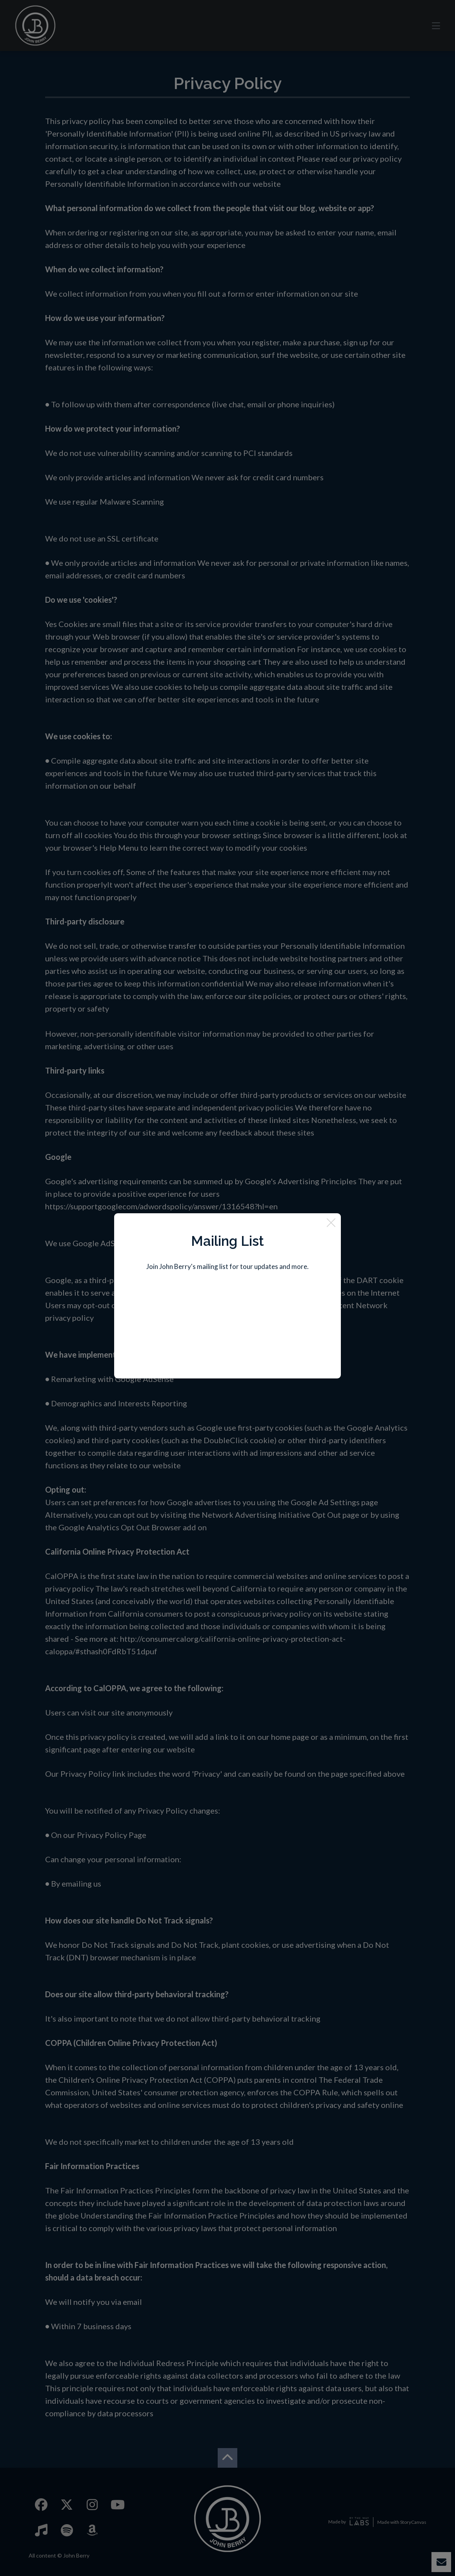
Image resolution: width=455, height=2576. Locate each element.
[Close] (331, 1223)
